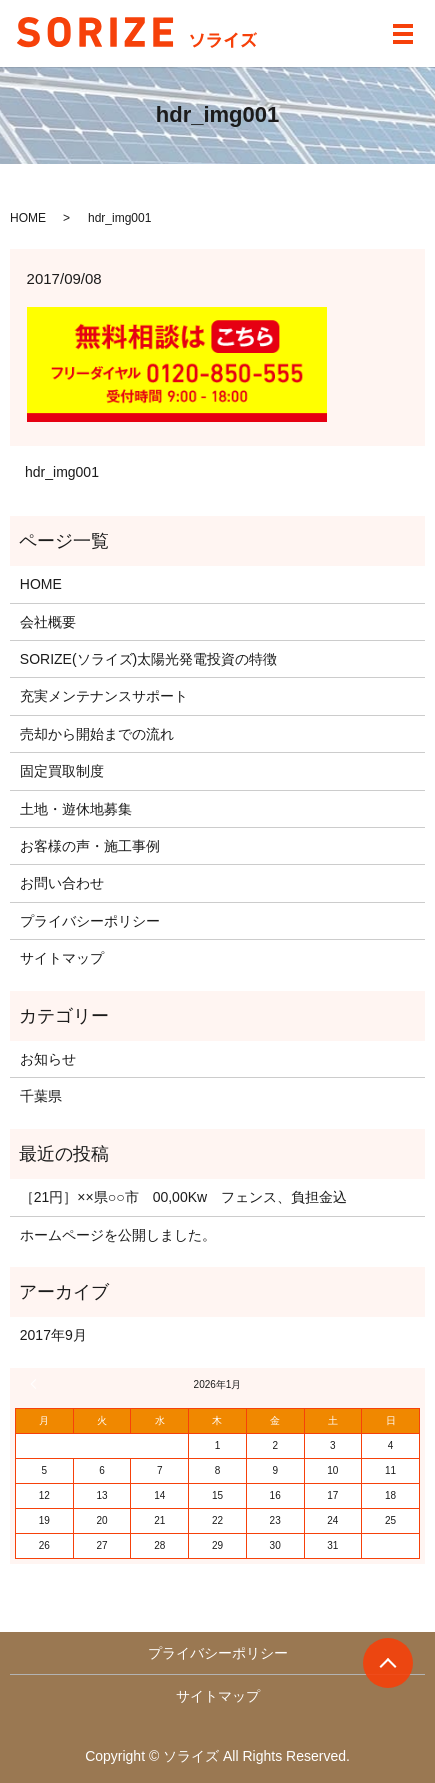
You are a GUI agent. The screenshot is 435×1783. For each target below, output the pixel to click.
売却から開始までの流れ (97, 734)
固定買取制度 (62, 771)
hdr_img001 (62, 472)
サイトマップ (62, 958)
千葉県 (41, 1096)
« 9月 (36, 1384)
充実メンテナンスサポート (104, 696)
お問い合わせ (62, 883)
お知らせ (48, 1059)
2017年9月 (53, 1335)
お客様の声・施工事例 (90, 846)
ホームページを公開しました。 (118, 1235)
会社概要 (48, 622)
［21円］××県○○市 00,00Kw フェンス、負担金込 (183, 1197)
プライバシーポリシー (90, 921)
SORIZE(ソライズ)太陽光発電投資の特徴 (148, 659)
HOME (28, 218)
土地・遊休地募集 (76, 809)
